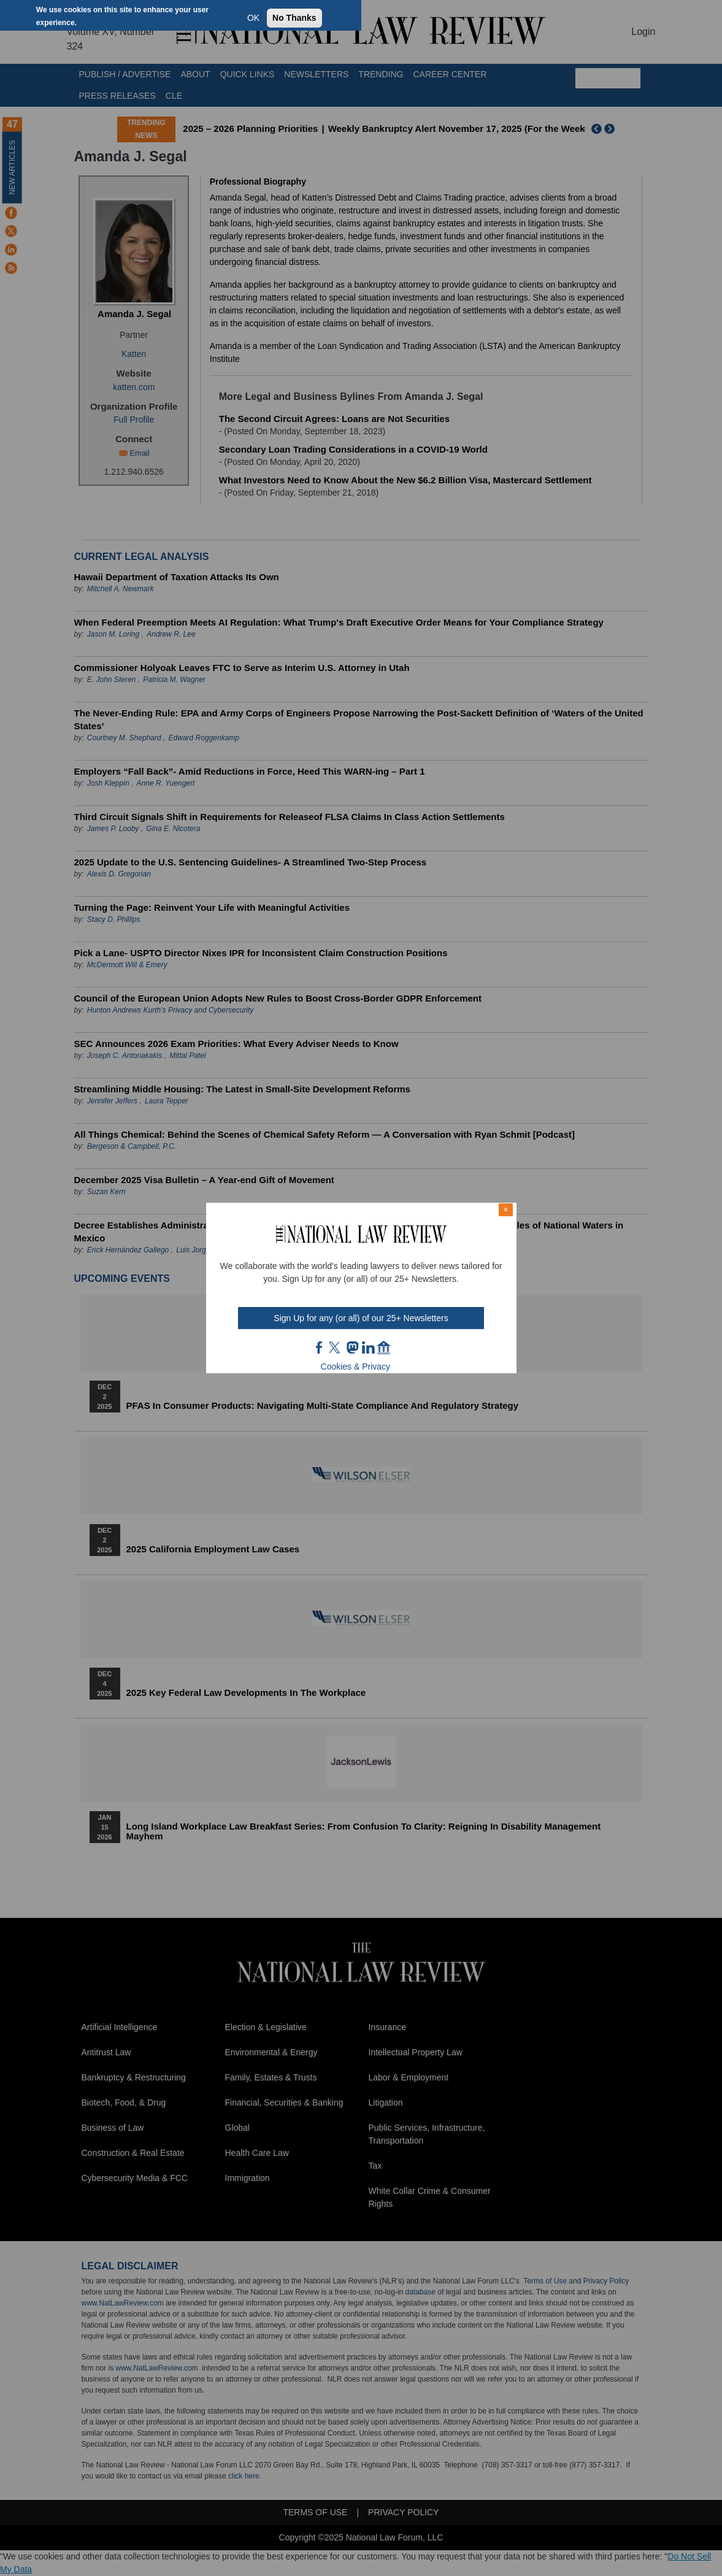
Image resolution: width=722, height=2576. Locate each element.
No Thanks (294, 18)
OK (253, 18)
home (384, 1347)
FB (320, 1347)
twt (336, 1347)
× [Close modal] (505, 1209)
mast (352, 1347)
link (368, 1347)
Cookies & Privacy (356, 1366)
